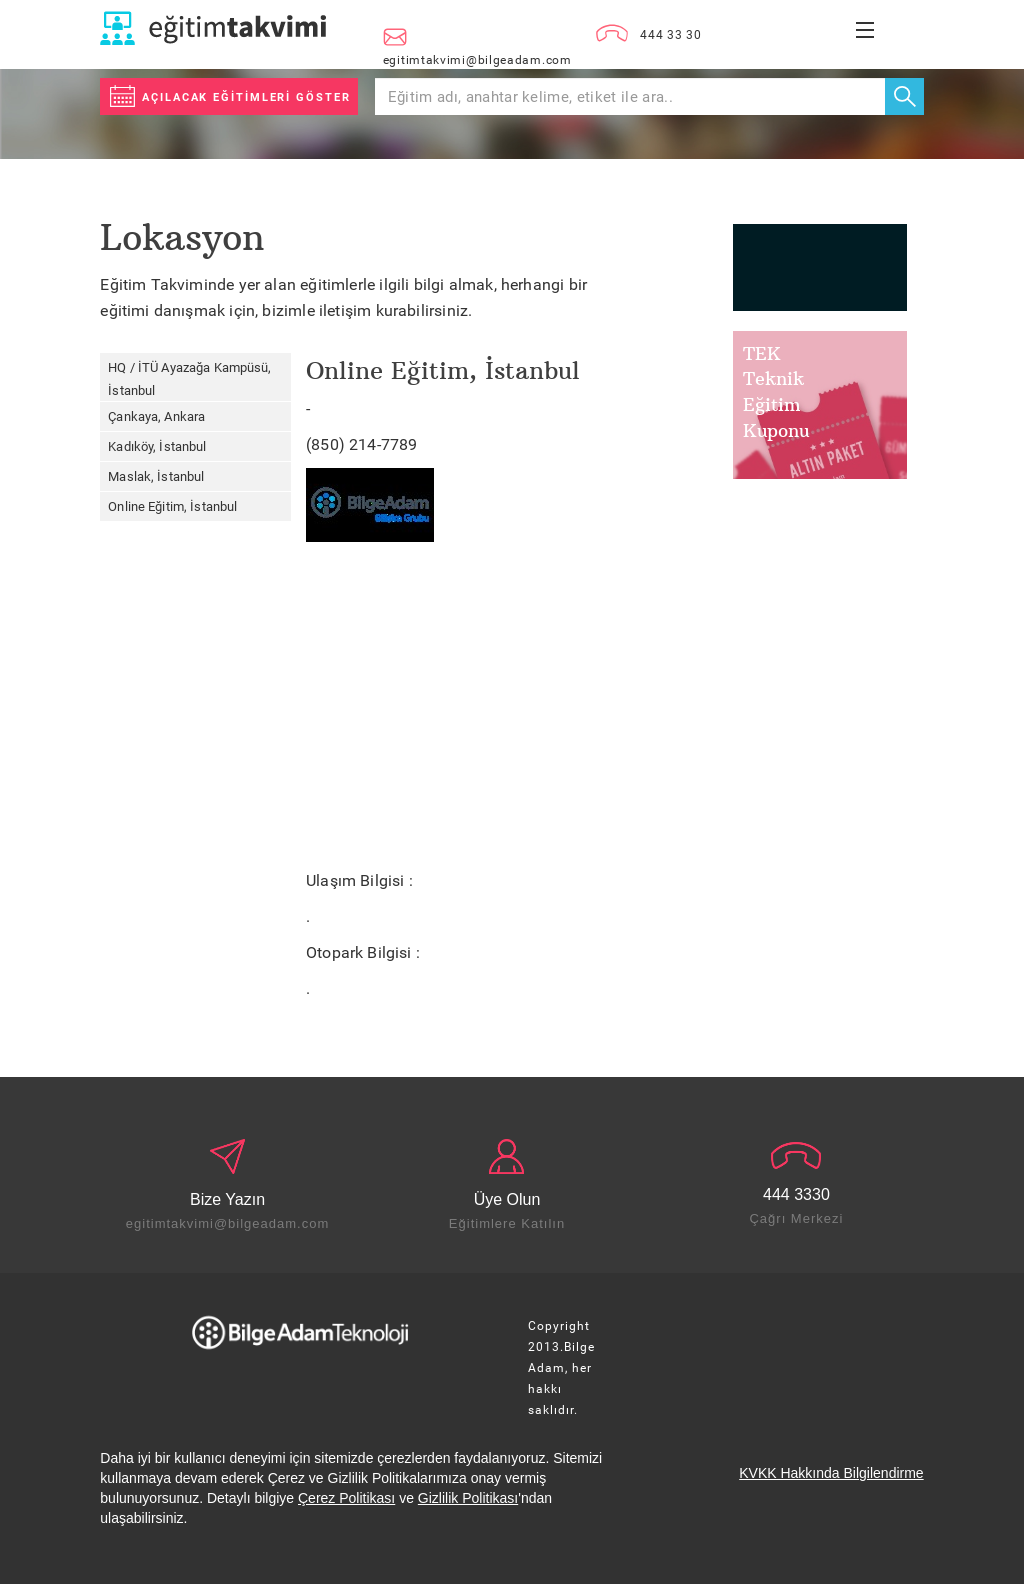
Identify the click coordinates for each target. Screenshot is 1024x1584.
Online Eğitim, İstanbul (172, 506)
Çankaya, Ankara (156, 416)
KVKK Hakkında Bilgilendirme (831, 1473)
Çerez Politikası (346, 1498)
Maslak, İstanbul (156, 476)
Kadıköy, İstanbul (157, 446)
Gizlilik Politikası (468, 1498)
